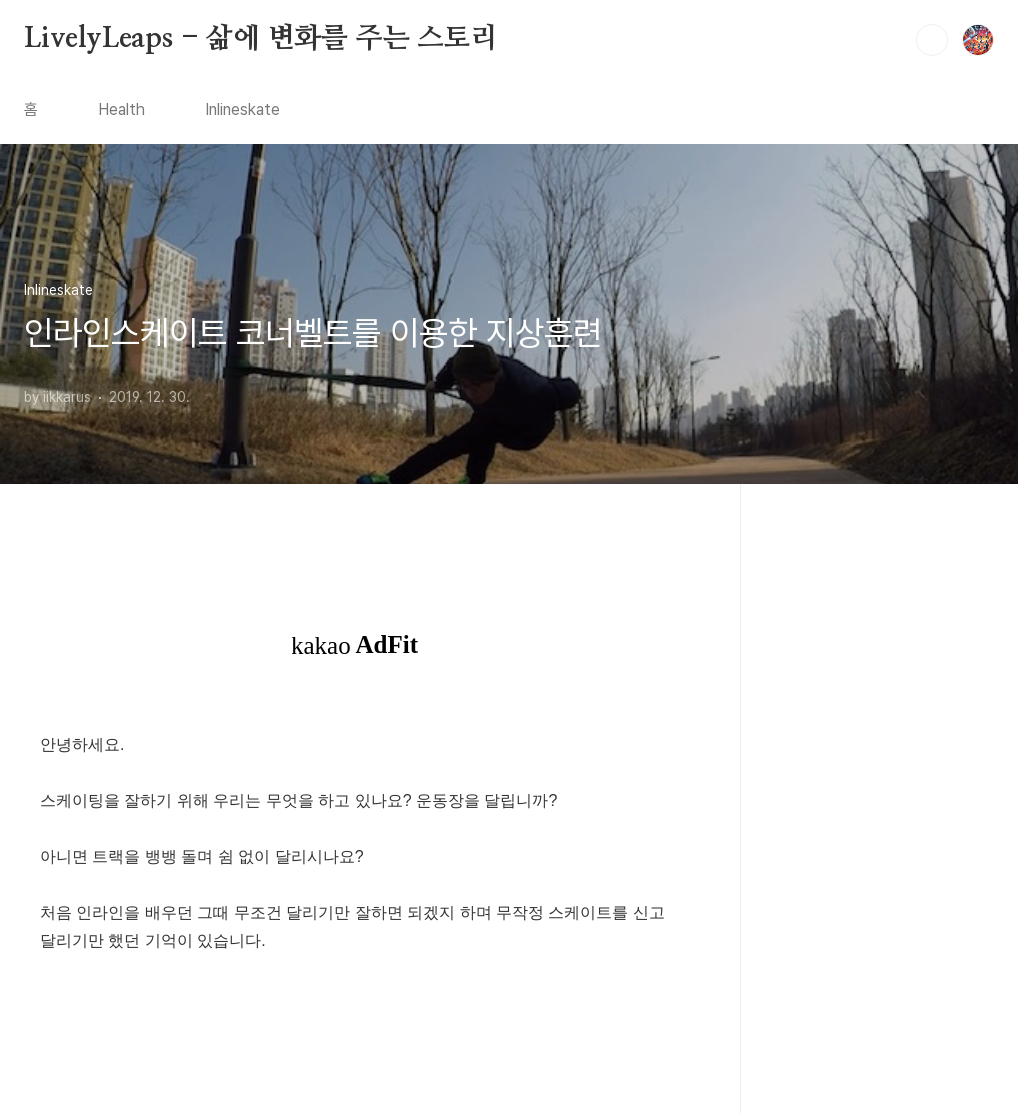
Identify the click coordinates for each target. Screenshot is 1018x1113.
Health (121, 109)
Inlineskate (242, 109)
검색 (932, 40)
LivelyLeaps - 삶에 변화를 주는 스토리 (261, 39)
